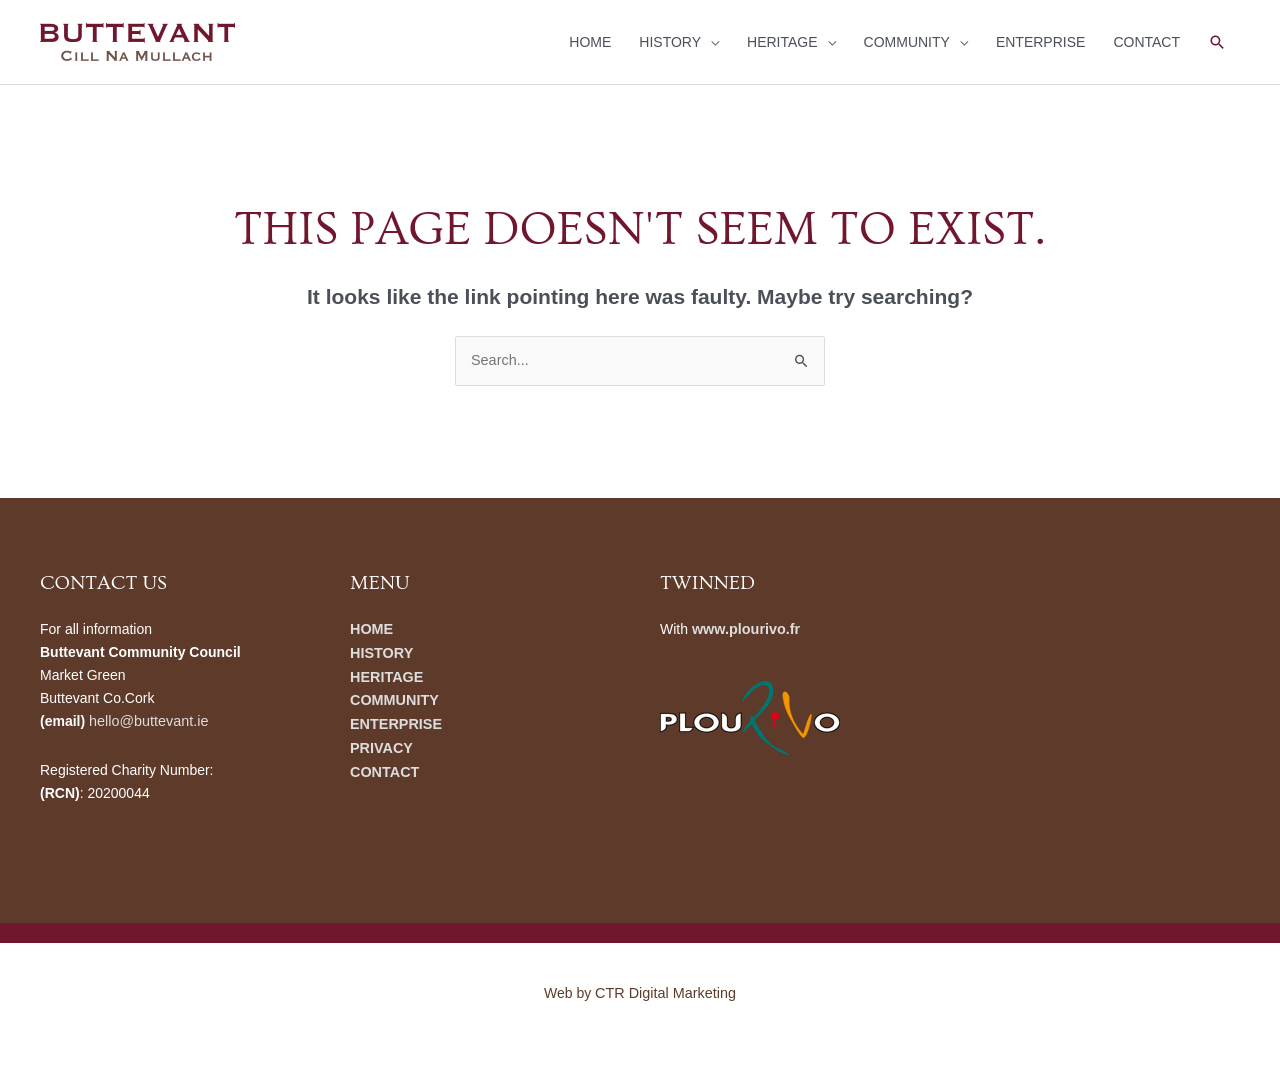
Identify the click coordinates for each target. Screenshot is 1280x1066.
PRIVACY (380, 744)
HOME (590, 42)
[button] (1217, 42)
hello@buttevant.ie (147, 721)
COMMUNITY (907, 42)
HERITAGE (782, 42)
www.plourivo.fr (744, 628)
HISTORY (670, 42)
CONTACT (1146, 42)
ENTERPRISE (1040, 42)
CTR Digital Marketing (665, 991)
